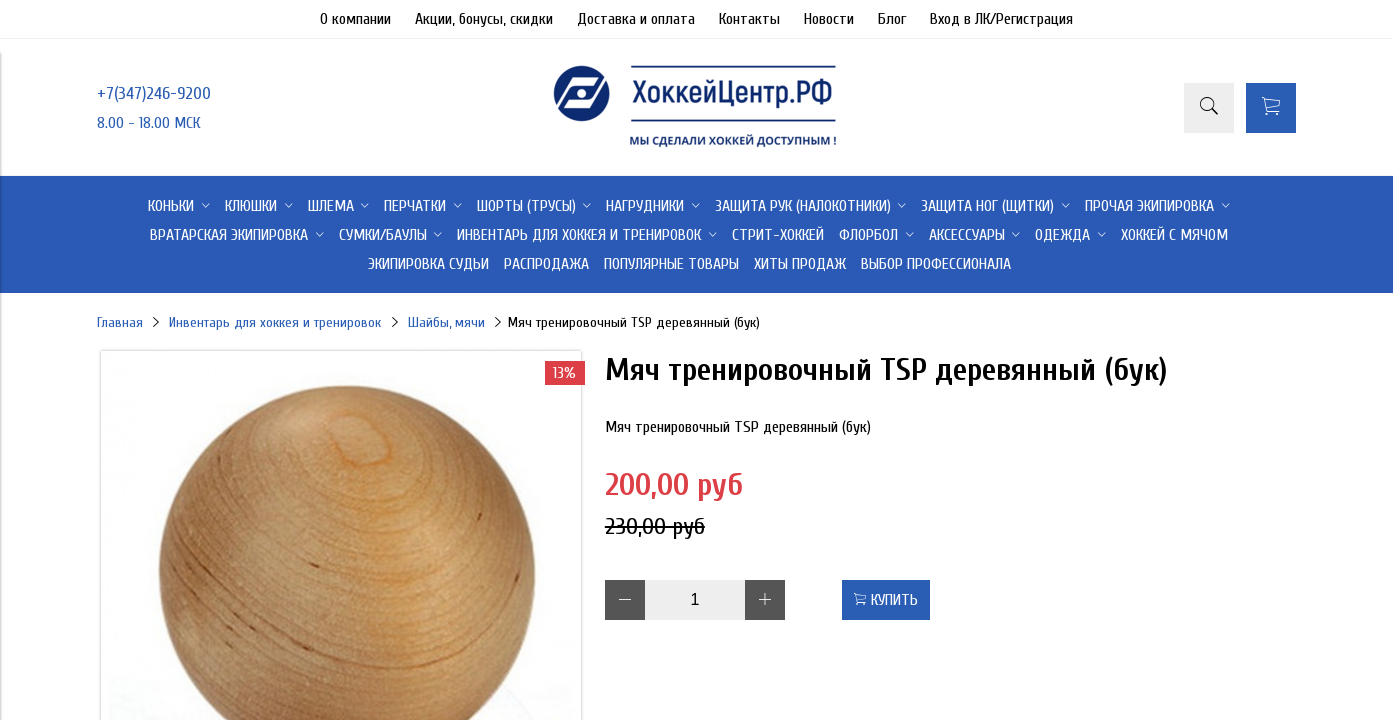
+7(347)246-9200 (154, 93)
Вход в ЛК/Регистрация (1001, 19)
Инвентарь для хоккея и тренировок (275, 322)
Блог (892, 19)
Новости (829, 19)
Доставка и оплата (636, 19)
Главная (120, 322)
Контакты (749, 19)
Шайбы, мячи (446, 322)
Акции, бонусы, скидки (484, 19)
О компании (355, 19)
